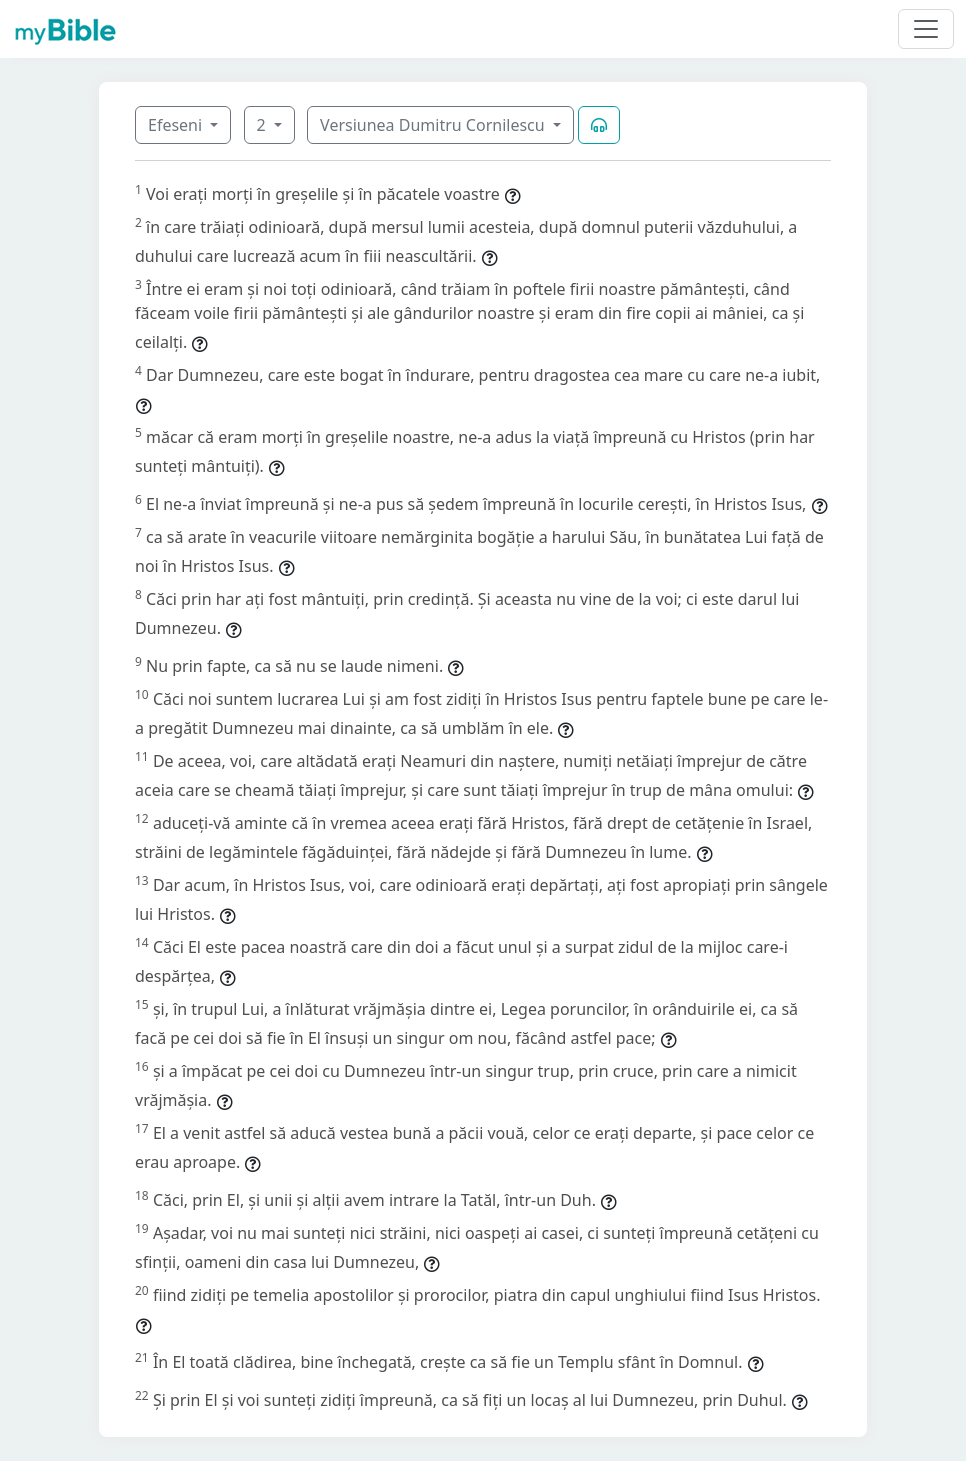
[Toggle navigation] (926, 29)
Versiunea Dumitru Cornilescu (434, 125)
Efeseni (177, 125)
